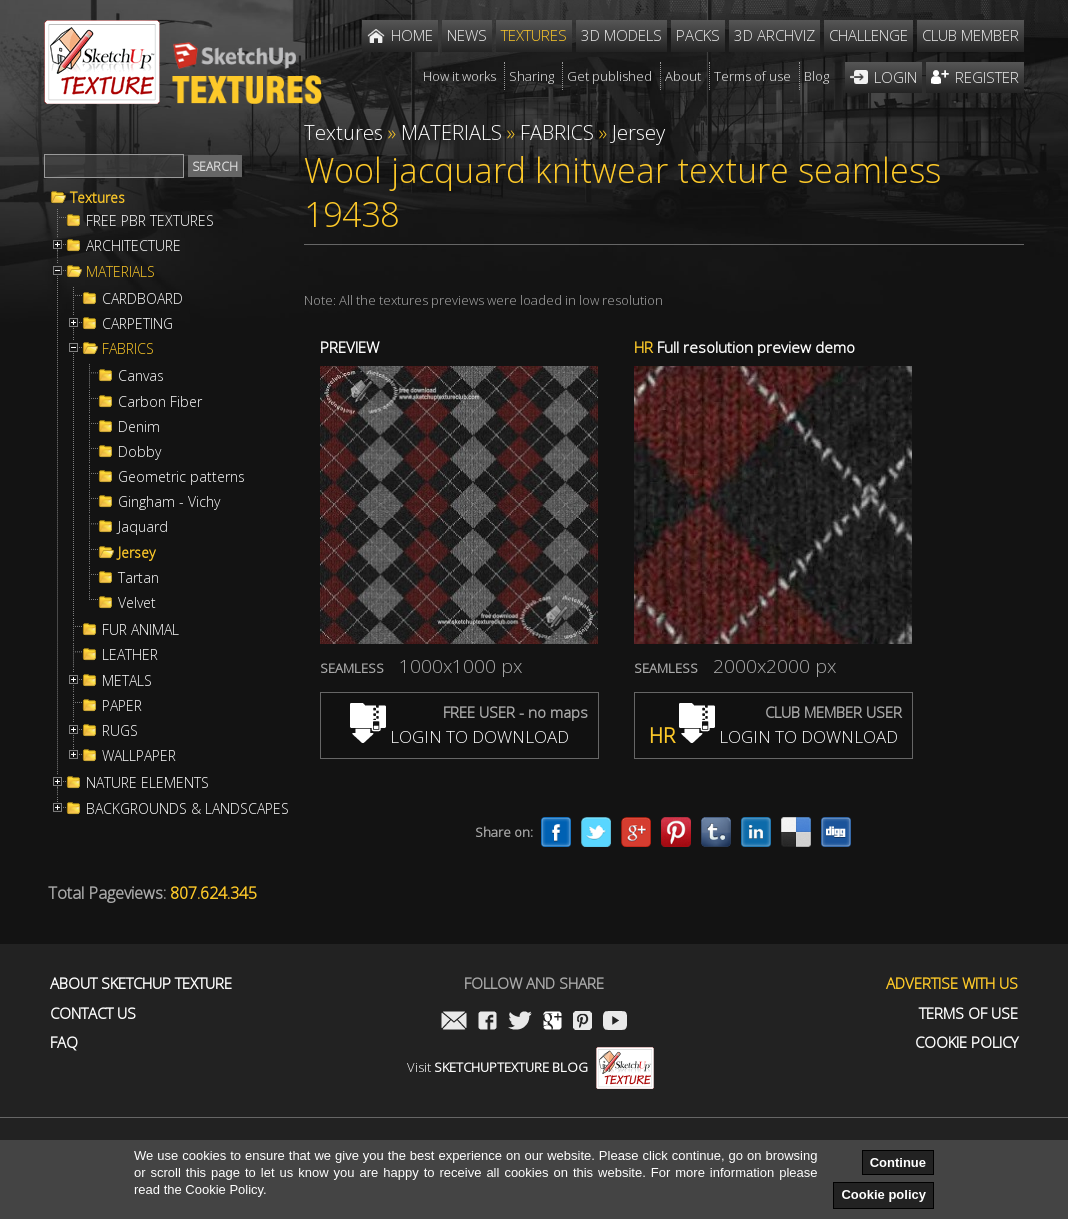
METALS (127, 681)
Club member (970, 35)
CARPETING (137, 324)
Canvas (141, 376)
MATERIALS (120, 272)
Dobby (139, 452)
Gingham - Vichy (169, 502)
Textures (97, 198)
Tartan (138, 578)
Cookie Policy (966, 1042)
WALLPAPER (139, 756)
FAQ (64, 1042)
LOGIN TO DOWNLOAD (459, 736)
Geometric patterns (181, 477)
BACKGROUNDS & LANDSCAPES (187, 809)
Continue (898, 1162)
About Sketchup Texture (141, 983)
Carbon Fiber (160, 402)
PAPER (122, 706)
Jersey (136, 553)
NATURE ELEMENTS (147, 783)
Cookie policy (883, 1194)
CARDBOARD (142, 299)
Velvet (137, 603)
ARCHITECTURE (133, 246)
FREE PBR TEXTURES (150, 221)
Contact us (93, 1013)
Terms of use (968, 1013)
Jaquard (143, 527)
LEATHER (130, 655)
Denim (139, 427)
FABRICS (128, 349)
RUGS (120, 731)
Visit (530, 1067)
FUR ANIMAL (140, 630)
